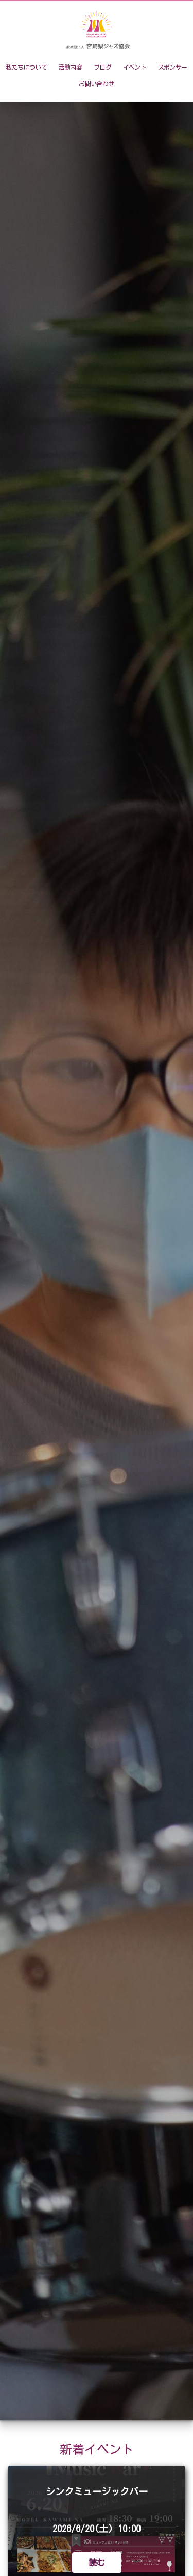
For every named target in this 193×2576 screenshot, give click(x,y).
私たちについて (26, 67)
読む (97, 2562)
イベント (135, 67)
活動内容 (70, 67)
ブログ (102, 67)
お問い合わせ (96, 83)
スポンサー (172, 67)
